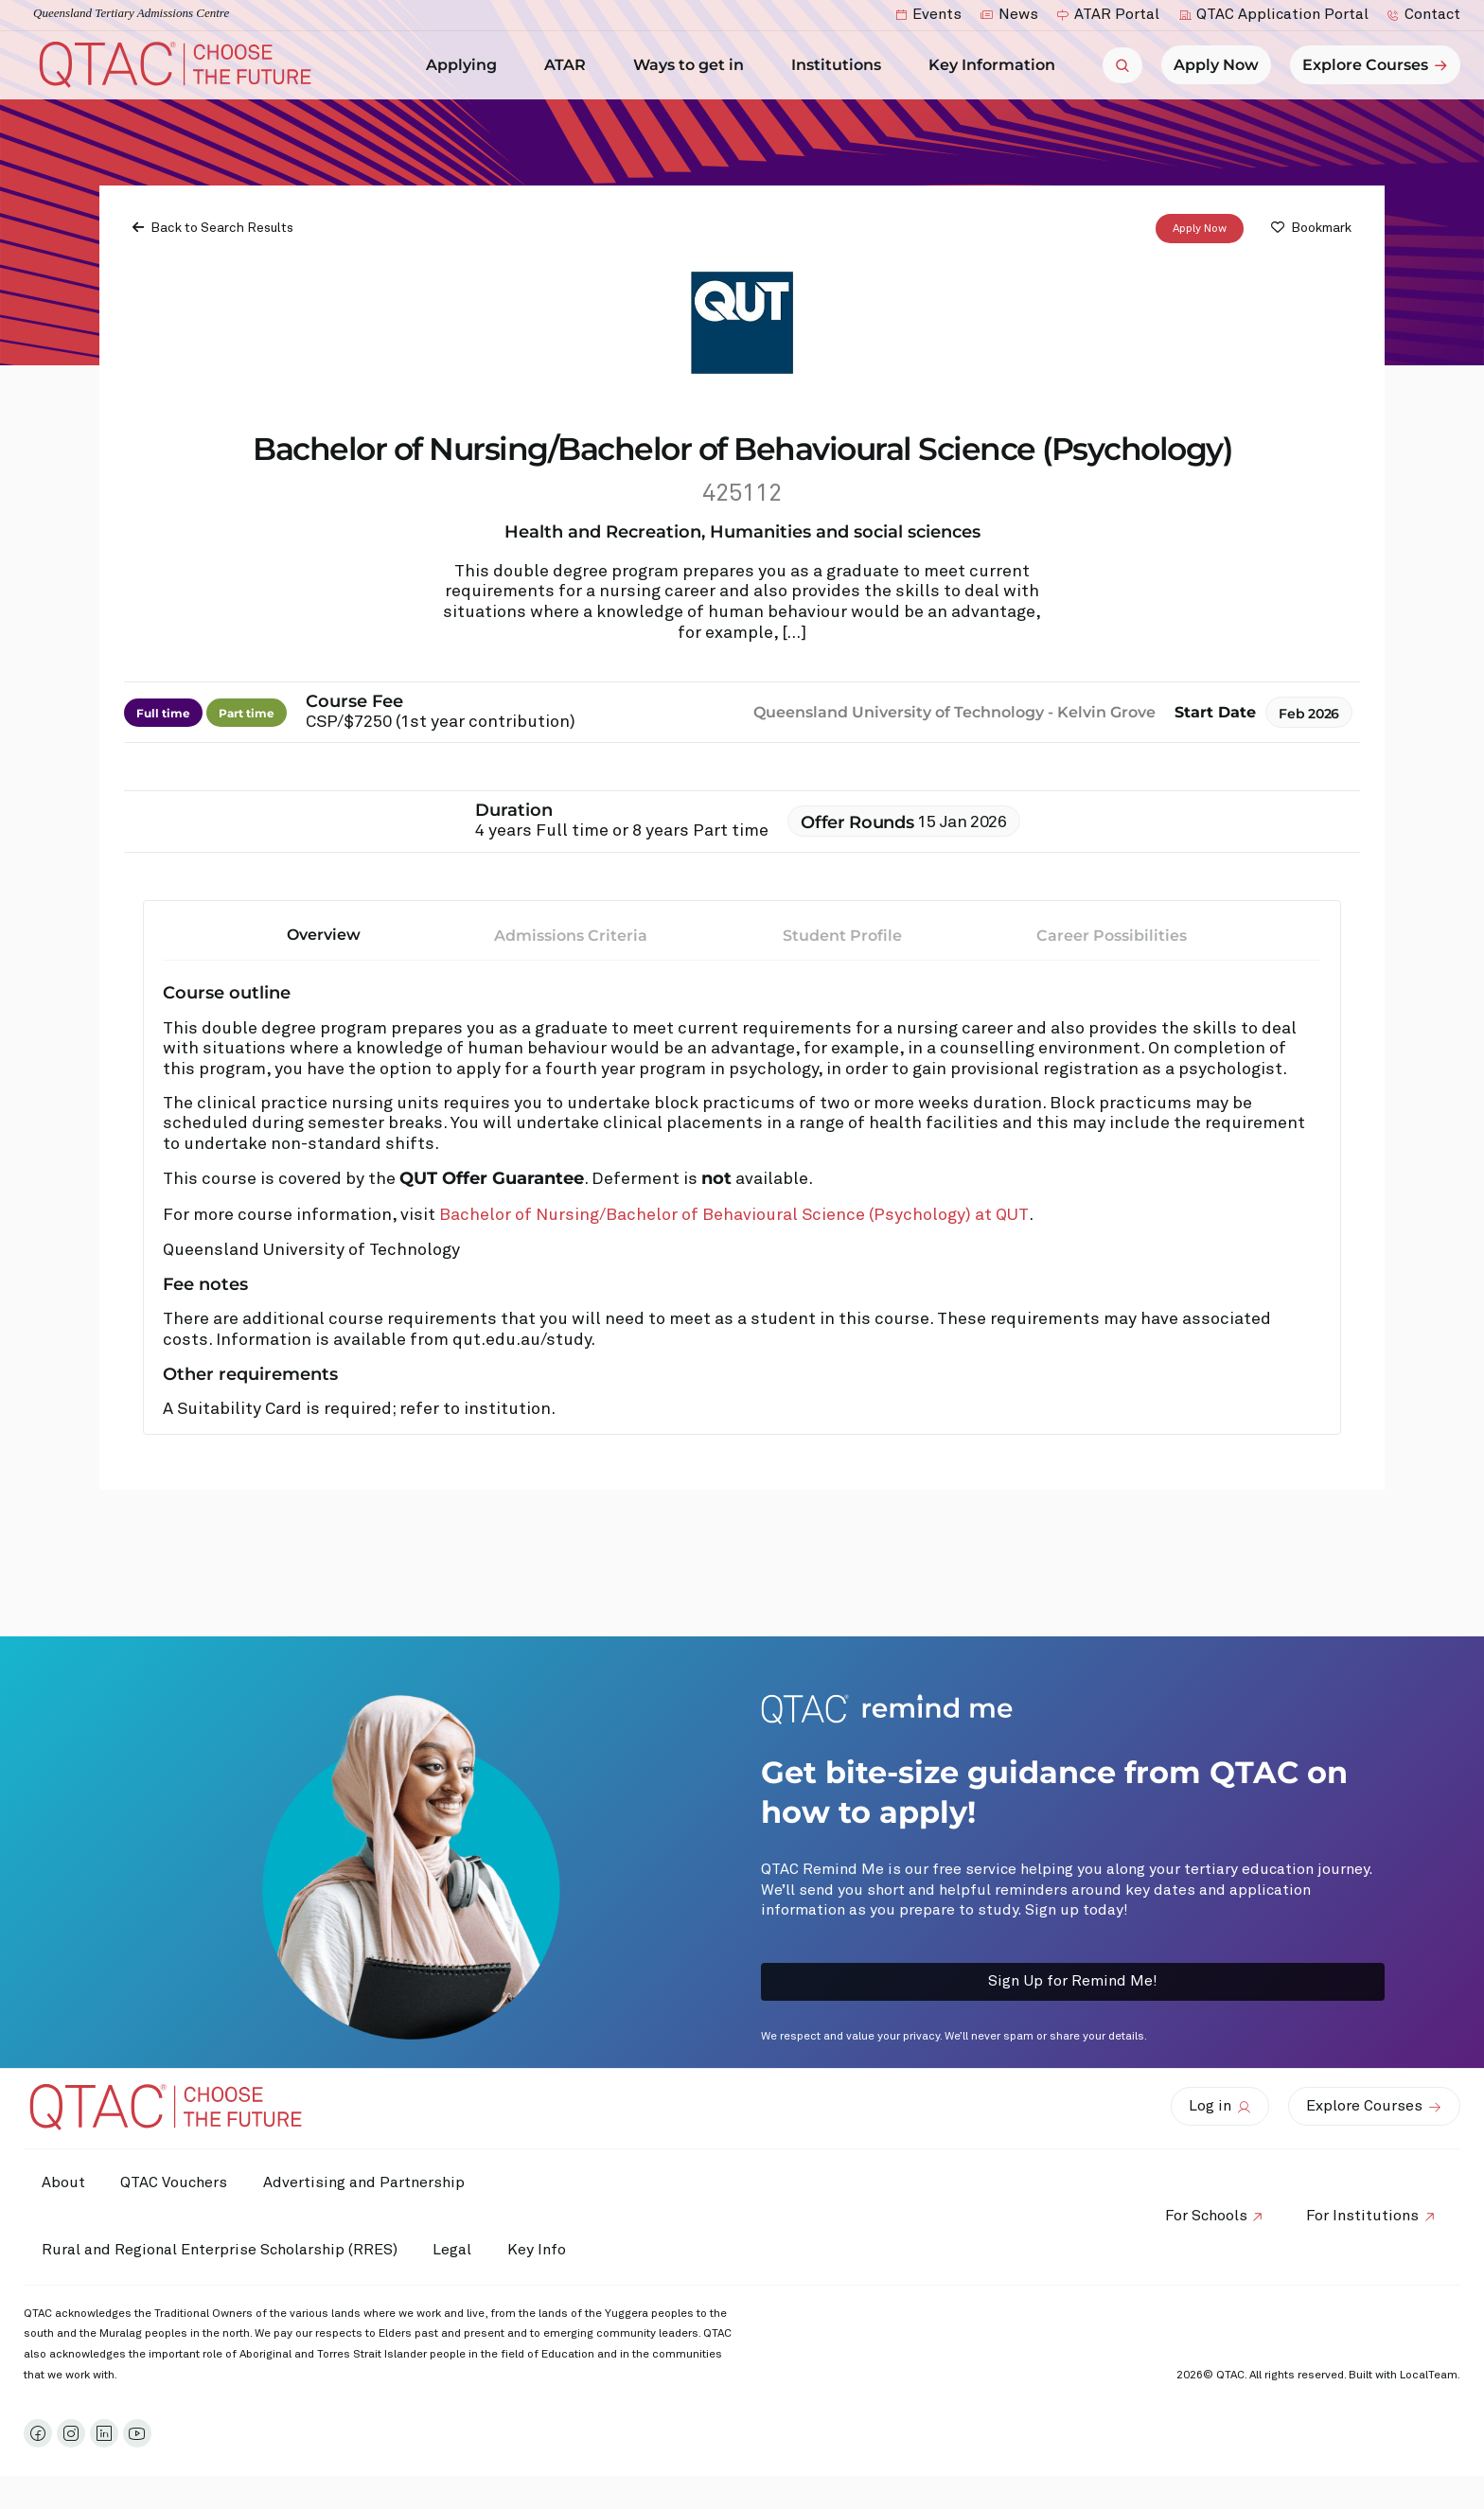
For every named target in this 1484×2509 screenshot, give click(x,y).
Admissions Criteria (570, 935)
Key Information (996, 65)
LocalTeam (1429, 2375)
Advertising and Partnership (369, 2182)
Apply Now (1200, 228)
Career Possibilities (1111, 935)
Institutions (841, 65)
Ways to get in (693, 65)
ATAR (569, 65)
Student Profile (842, 935)
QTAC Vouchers (177, 2182)
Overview (324, 934)
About (64, 2182)
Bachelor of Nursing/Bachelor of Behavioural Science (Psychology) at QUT (734, 1215)
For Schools (1202, 2215)
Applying (466, 65)
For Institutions (1361, 2215)
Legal (455, 2249)
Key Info (547, 2250)
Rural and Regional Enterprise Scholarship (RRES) (220, 2249)
